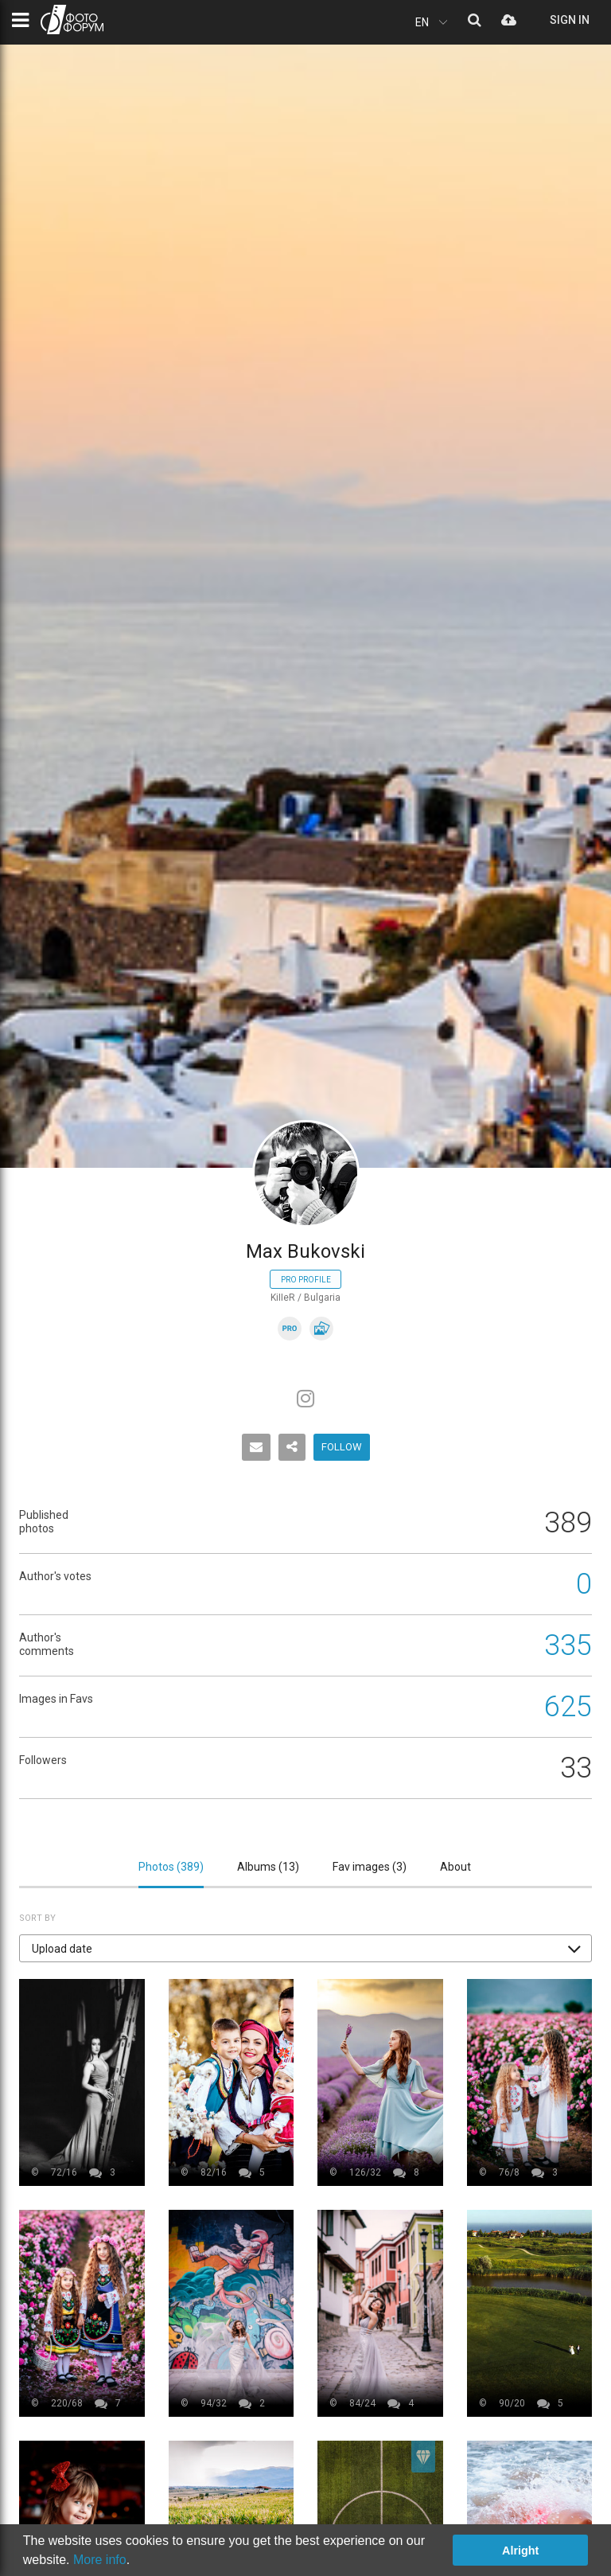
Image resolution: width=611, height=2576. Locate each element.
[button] (305, 1948)
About (455, 1866)
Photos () (171, 1866)
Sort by (37, 1918)
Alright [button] (520, 2550)
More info (99, 2559)
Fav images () (370, 1866)
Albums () (268, 1866)
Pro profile (306, 1279)
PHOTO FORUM (72, 19)
